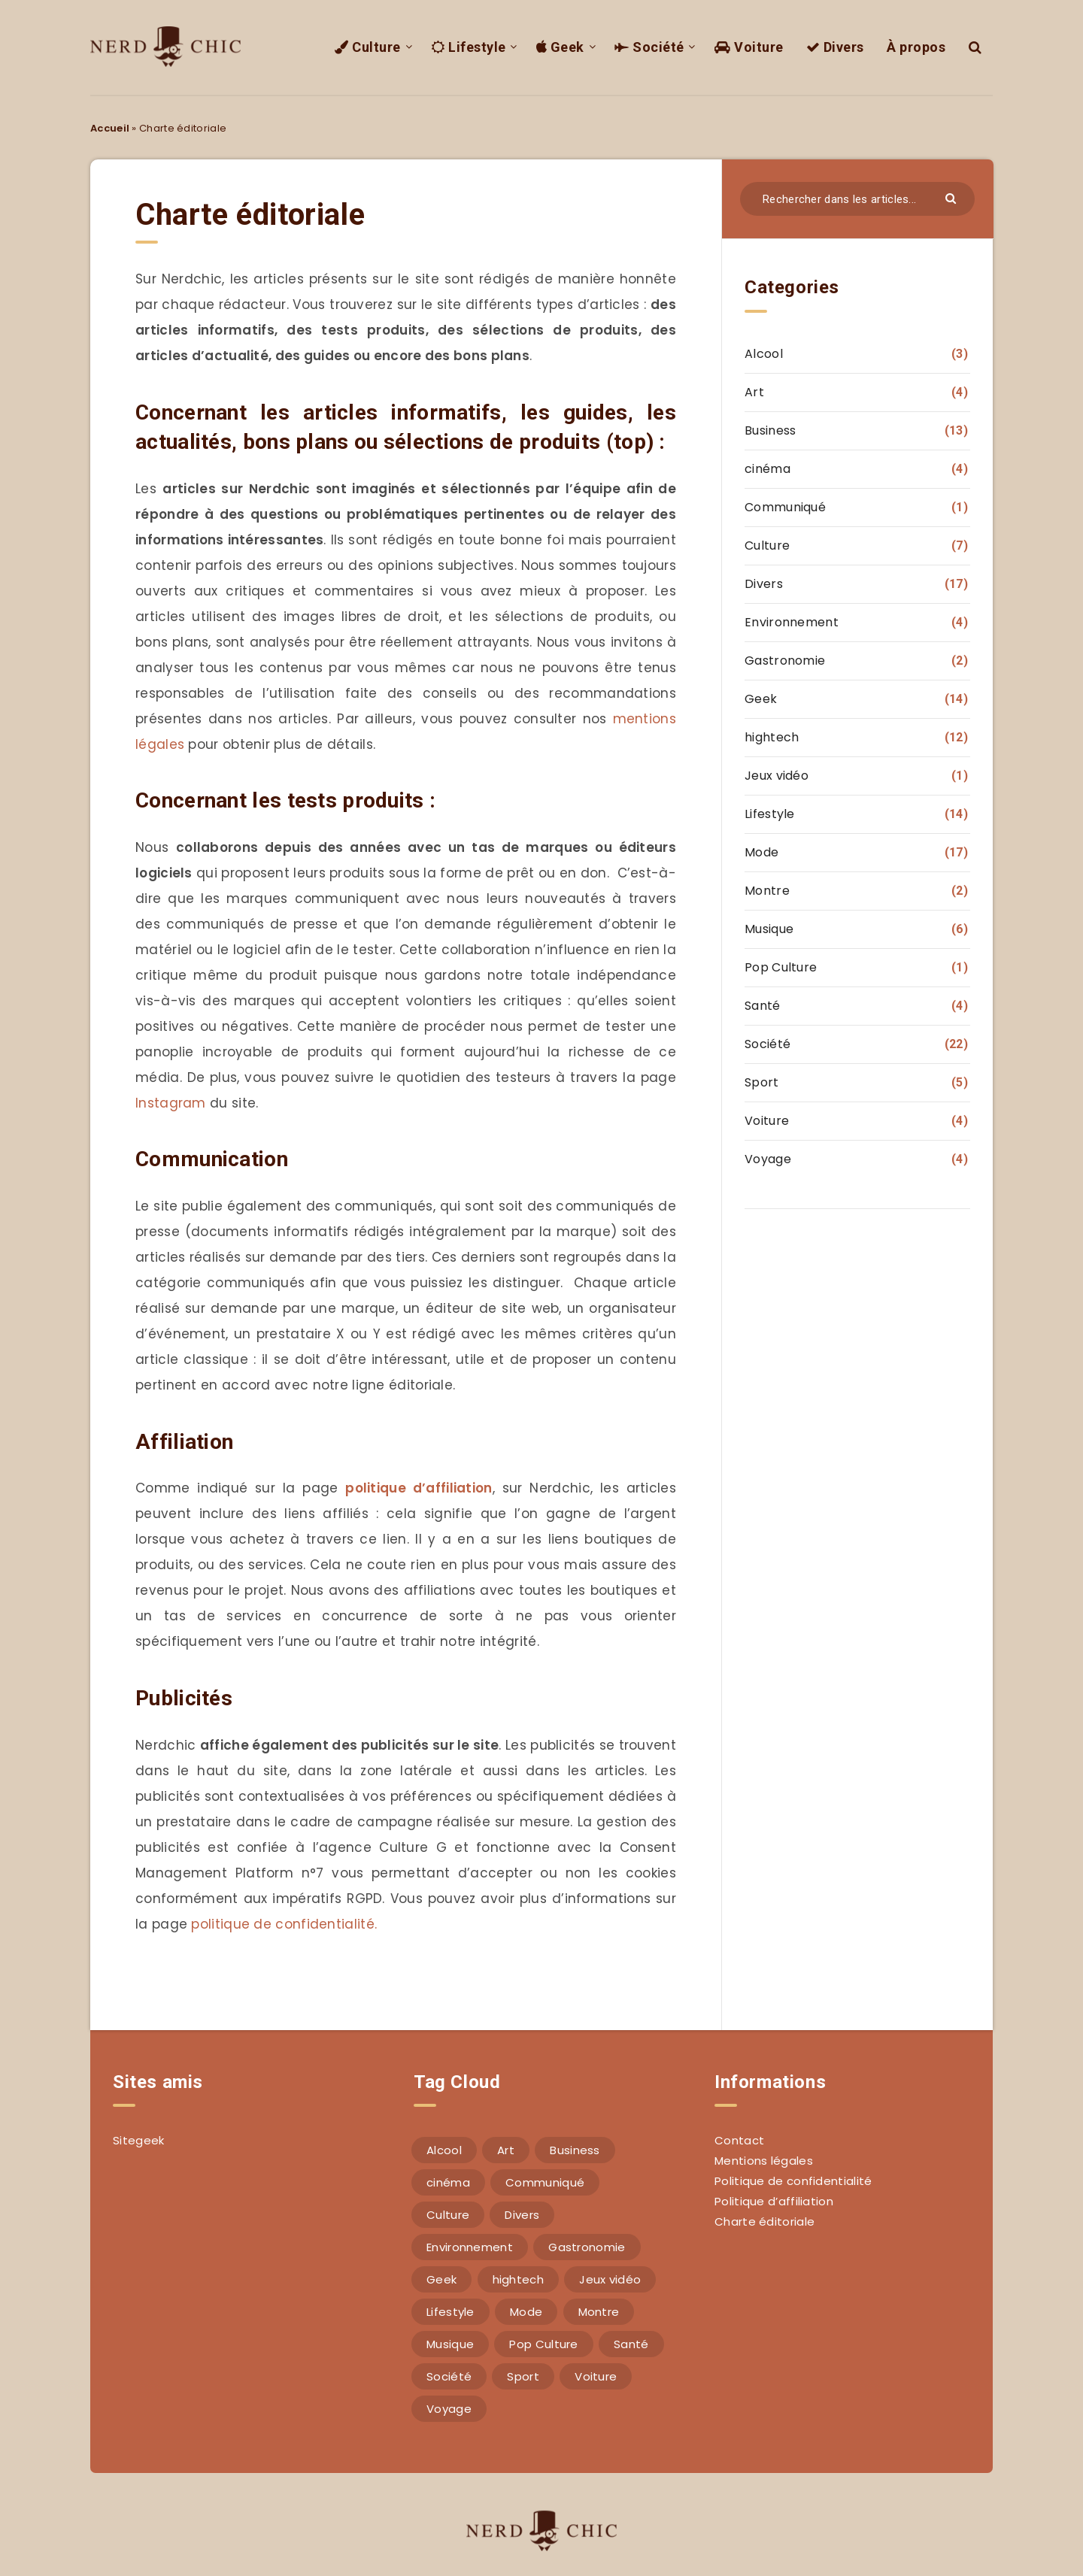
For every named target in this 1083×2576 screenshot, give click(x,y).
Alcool (764, 353)
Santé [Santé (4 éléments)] (631, 2344)
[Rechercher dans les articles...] (857, 199)
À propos (916, 47)
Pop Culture (781, 967)
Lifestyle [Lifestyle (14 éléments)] (450, 2312)
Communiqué (785, 507)
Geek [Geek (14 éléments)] (441, 2279)
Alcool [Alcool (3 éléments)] (444, 2150)
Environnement (792, 622)
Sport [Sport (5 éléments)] (523, 2376)
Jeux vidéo (776, 775)
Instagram (170, 1103)
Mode (761, 852)
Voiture (749, 47)
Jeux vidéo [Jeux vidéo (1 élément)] (610, 2279)
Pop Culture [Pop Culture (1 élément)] (543, 2344)
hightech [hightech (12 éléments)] (518, 2279)
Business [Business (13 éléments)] (574, 2150)
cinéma (767, 468)
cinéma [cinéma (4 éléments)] (448, 2182)
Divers (835, 47)
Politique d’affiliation (773, 2201)
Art (754, 392)
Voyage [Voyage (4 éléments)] (449, 2409)
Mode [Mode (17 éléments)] (526, 2312)
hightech (772, 737)
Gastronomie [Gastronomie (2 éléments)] (586, 2247)
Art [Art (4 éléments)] (505, 2150)
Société (649, 47)
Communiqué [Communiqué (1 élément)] (544, 2182)
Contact (739, 2140)
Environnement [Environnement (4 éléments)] (469, 2247)
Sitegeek (138, 2140)
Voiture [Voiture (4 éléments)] (596, 2376)
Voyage (768, 1159)
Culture (368, 47)
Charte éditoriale (764, 2221)
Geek (560, 47)
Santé (763, 1005)
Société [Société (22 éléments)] (449, 2376)
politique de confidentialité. (282, 1924)
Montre (767, 890)
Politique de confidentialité (793, 2181)
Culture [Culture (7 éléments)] (447, 2215)
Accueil (109, 128)
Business (770, 430)
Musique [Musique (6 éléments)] (450, 2344)
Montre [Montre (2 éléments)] (599, 2312)
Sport (762, 1082)
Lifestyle (468, 47)
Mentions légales (763, 2160)
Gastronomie (785, 660)
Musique (769, 929)
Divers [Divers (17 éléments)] (522, 2215)
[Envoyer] (952, 197)
